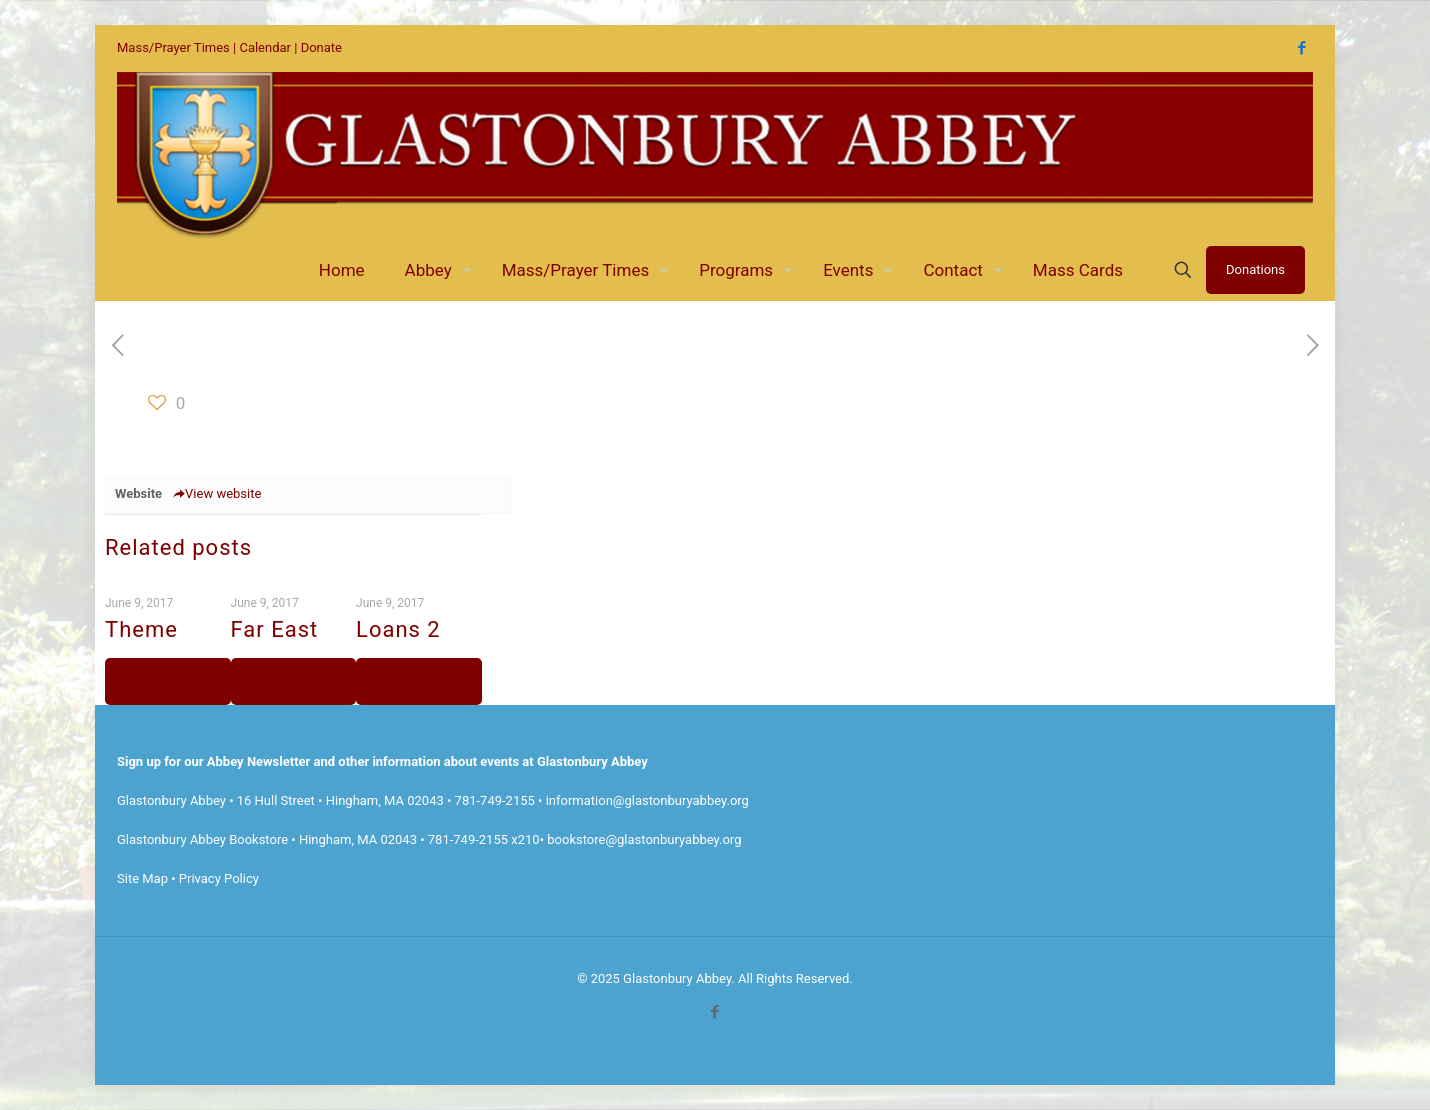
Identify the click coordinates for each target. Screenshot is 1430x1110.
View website (216, 493)
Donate (321, 47)
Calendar (265, 47)
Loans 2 (398, 629)
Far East (275, 629)
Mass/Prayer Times (173, 47)
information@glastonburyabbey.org (647, 800)
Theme (141, 629)
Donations (1255, 269)
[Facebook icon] (1301, 48)
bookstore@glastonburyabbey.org (644, 839)
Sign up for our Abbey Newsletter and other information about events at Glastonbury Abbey (382, 761)
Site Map (142, 878)
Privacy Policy (219, 878)
